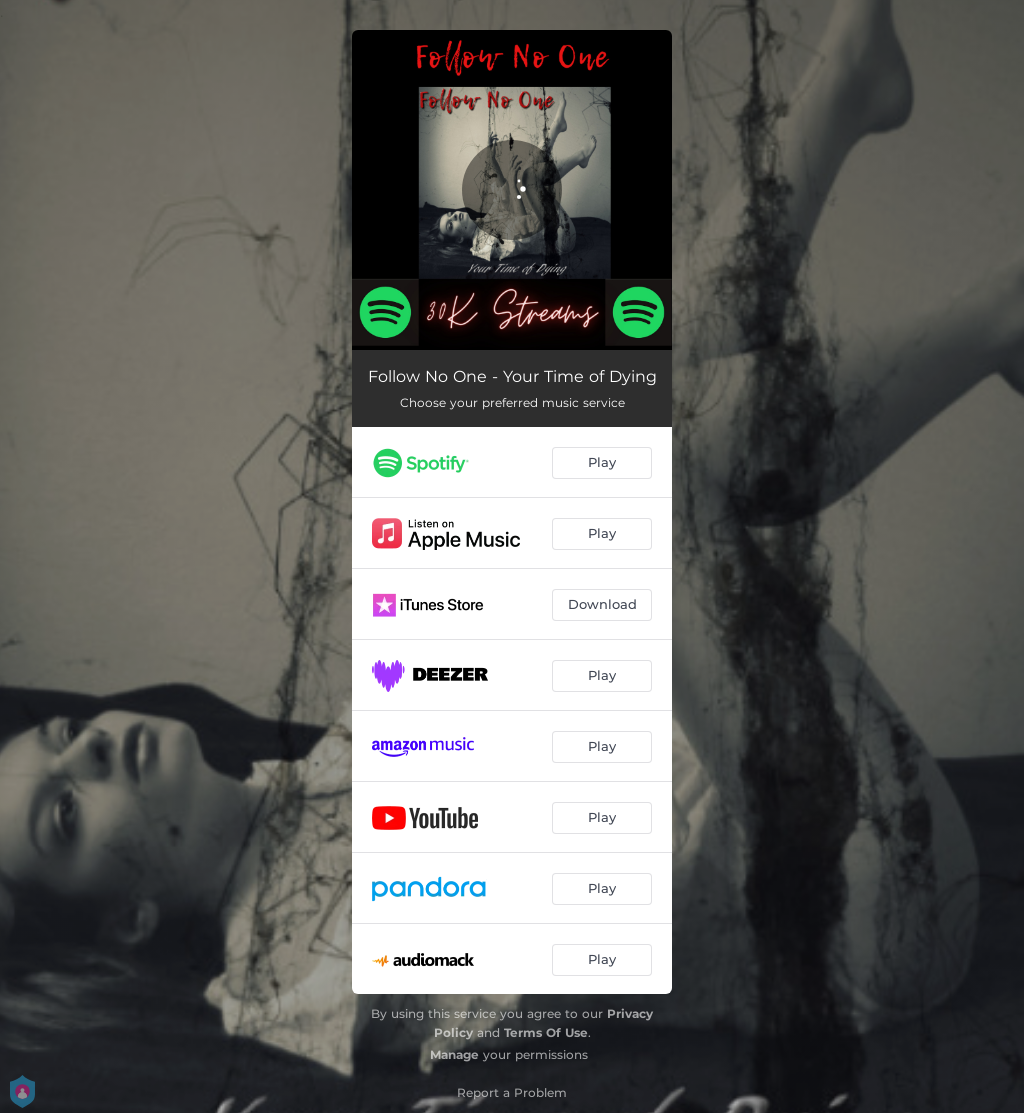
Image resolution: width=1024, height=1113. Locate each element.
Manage (454, 1054)
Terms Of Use (546, 1032)
